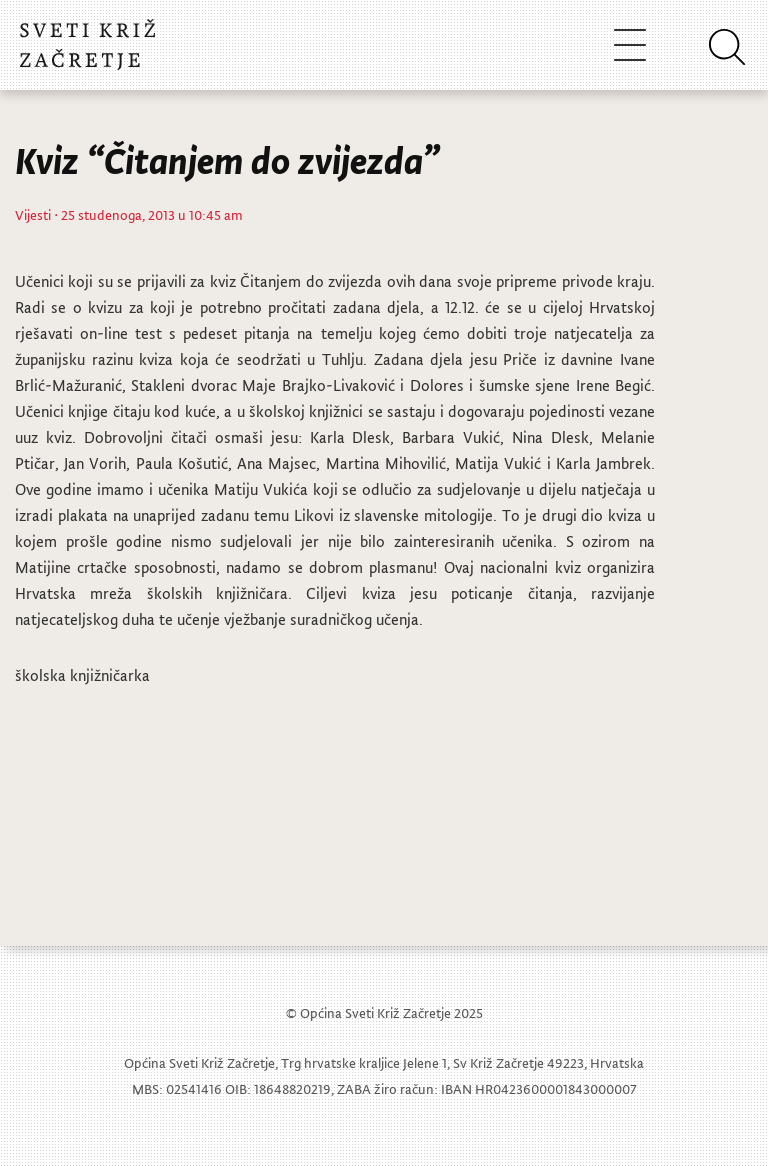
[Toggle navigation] (630, 44)
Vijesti (33, 214)
